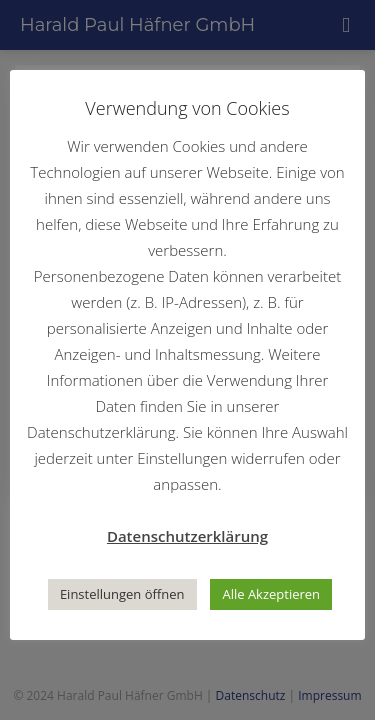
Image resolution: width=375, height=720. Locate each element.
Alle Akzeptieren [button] (271, 594)
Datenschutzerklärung (187, 536)
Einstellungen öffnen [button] (122, 594)
